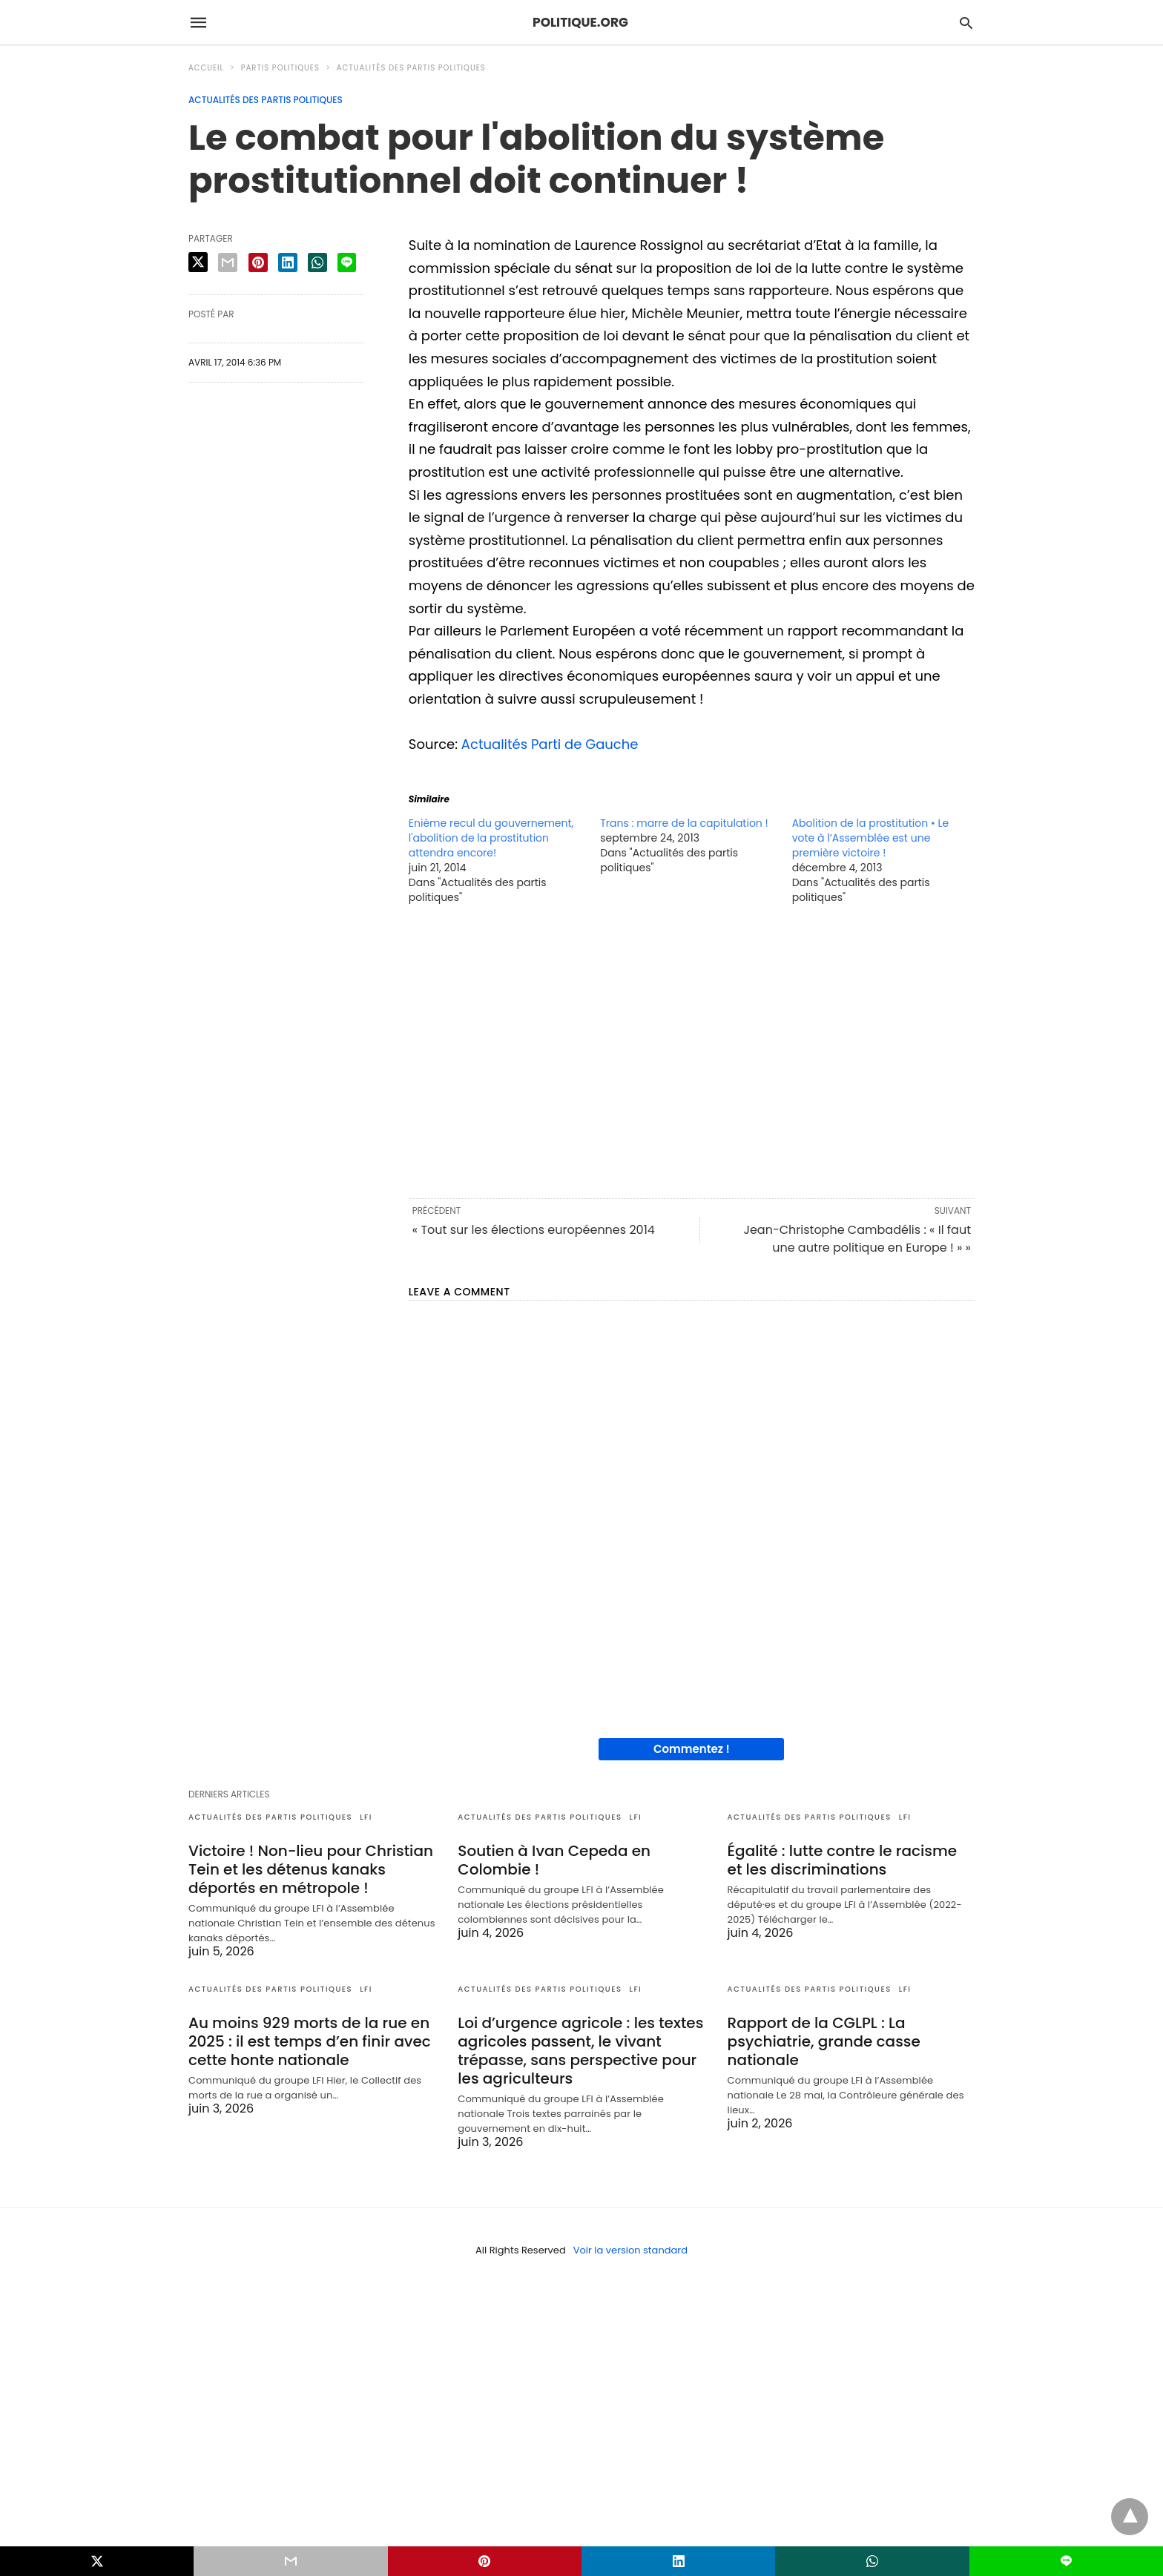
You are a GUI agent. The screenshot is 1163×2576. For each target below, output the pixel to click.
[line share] (346, 262)
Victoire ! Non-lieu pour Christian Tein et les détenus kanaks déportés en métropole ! (310, 1869)
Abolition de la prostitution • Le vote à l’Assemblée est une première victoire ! (870, 838)
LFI (366, 1817)
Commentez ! (691, 1749)
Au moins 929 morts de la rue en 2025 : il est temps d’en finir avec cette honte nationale (309, 2041)
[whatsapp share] (317, 262)
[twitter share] (198, 262)
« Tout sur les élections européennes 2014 (533, 1229)
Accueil (206, 67)
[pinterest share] (258, 262)
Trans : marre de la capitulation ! (684, 823)
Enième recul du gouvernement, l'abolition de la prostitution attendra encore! (491, 838)
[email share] (227, 262)
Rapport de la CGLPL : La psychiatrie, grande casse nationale (824, 2041)
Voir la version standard (630, 2250)
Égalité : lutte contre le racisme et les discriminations (842, 1860)
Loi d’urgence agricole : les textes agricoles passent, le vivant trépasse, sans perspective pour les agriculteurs (580, 2050)
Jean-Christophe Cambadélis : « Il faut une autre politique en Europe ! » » (857, 1238)
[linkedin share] (287, 262)
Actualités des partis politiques (411, 67)
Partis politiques (280, 67)
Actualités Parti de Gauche (550, 744)
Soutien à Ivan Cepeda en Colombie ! (554, 1860)
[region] (692, 1050)
